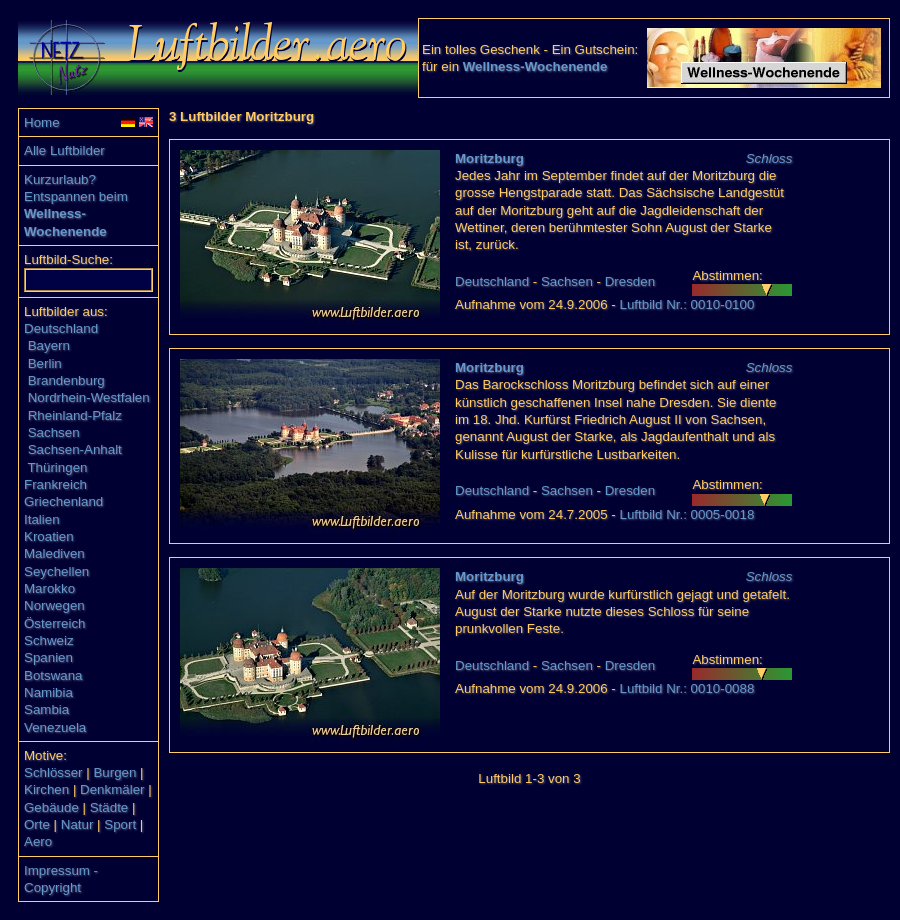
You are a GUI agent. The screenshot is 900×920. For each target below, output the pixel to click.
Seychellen (56, 571)
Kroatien (49, 536)
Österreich (54, 623)
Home (42, 122)
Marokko (49, 588)
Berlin (45, 363)
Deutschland (61, 328)
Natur (77, 824)
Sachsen (54, 432)
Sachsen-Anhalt (75, 449)
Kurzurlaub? (60, 179)
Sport (120, 824)
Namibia (48, 692)
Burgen (114, 772)
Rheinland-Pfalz (75, 415)
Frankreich (55, 484)
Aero (38, 841)
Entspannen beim (76, 196)
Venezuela (55, 727)
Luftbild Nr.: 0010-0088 (686, 688)
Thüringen (57, 467)
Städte (109, 807)
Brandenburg (66, 380)
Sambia (46, 709)
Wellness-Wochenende (535, 66)
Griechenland (63, 501)
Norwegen (54, 605)
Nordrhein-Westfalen (89, 397)
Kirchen (46, 789)
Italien (42, 519)
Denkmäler (112, 789)
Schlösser (53, 772)
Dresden (630, 281)
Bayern (49, 345)
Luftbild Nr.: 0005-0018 (686, 514)
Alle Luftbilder (64, 150)
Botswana (53, 675)
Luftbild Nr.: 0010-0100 (686, 304)
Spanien (48, 657)
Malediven (54, 553)
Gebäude (51, 807)
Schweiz (49, 640)
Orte (37, 824)
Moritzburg (489, 158)
